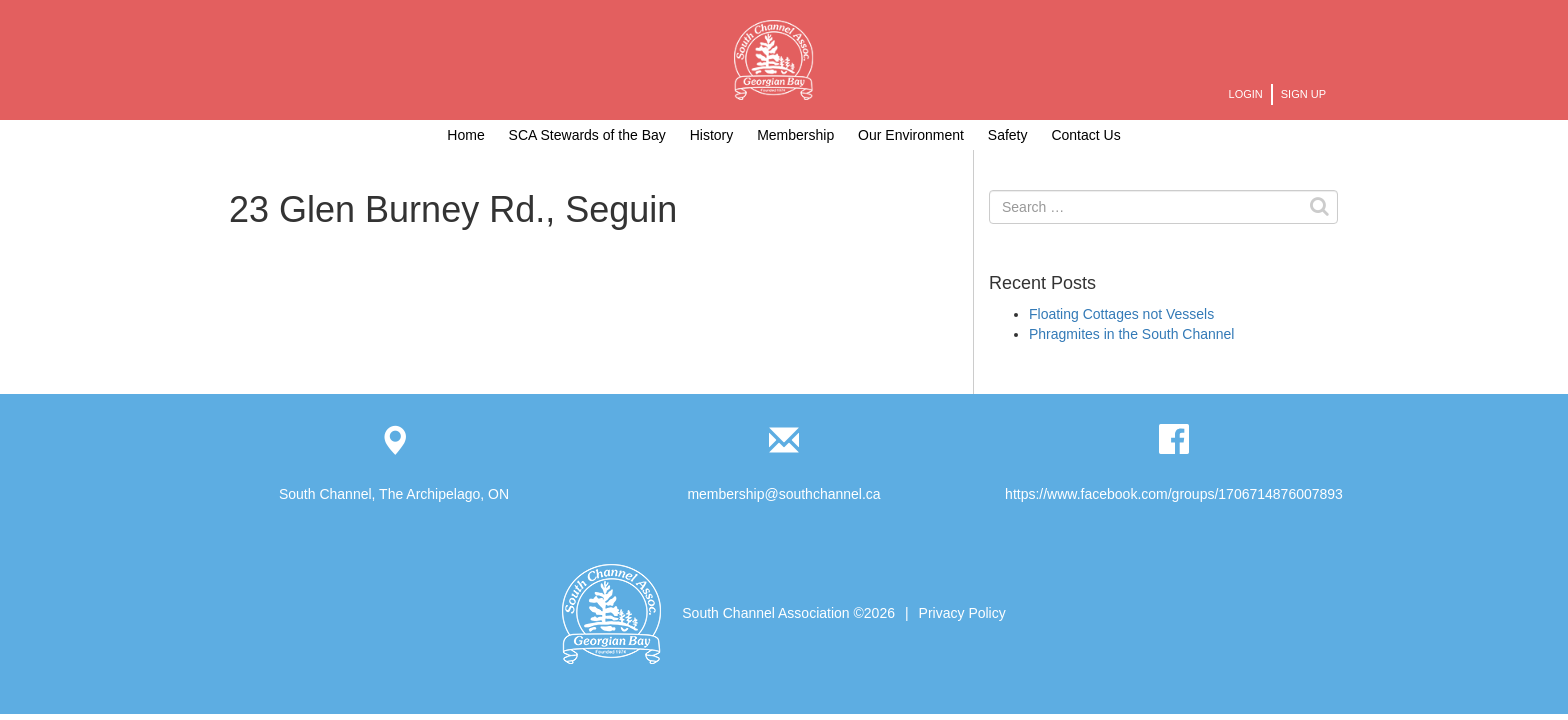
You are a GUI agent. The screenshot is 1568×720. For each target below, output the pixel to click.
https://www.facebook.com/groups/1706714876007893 (1174, 494)
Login (1246, 94)
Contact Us (1085, 135)
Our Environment (911, 135)
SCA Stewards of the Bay (587, 135)
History (712, 135)
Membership (795, 135)
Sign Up (1303, 94)
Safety (1008, 135)
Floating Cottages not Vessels (1121, 314)
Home (465, 135)
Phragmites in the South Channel (1131, 334)
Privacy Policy (962, 613)
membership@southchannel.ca (783, 494)
